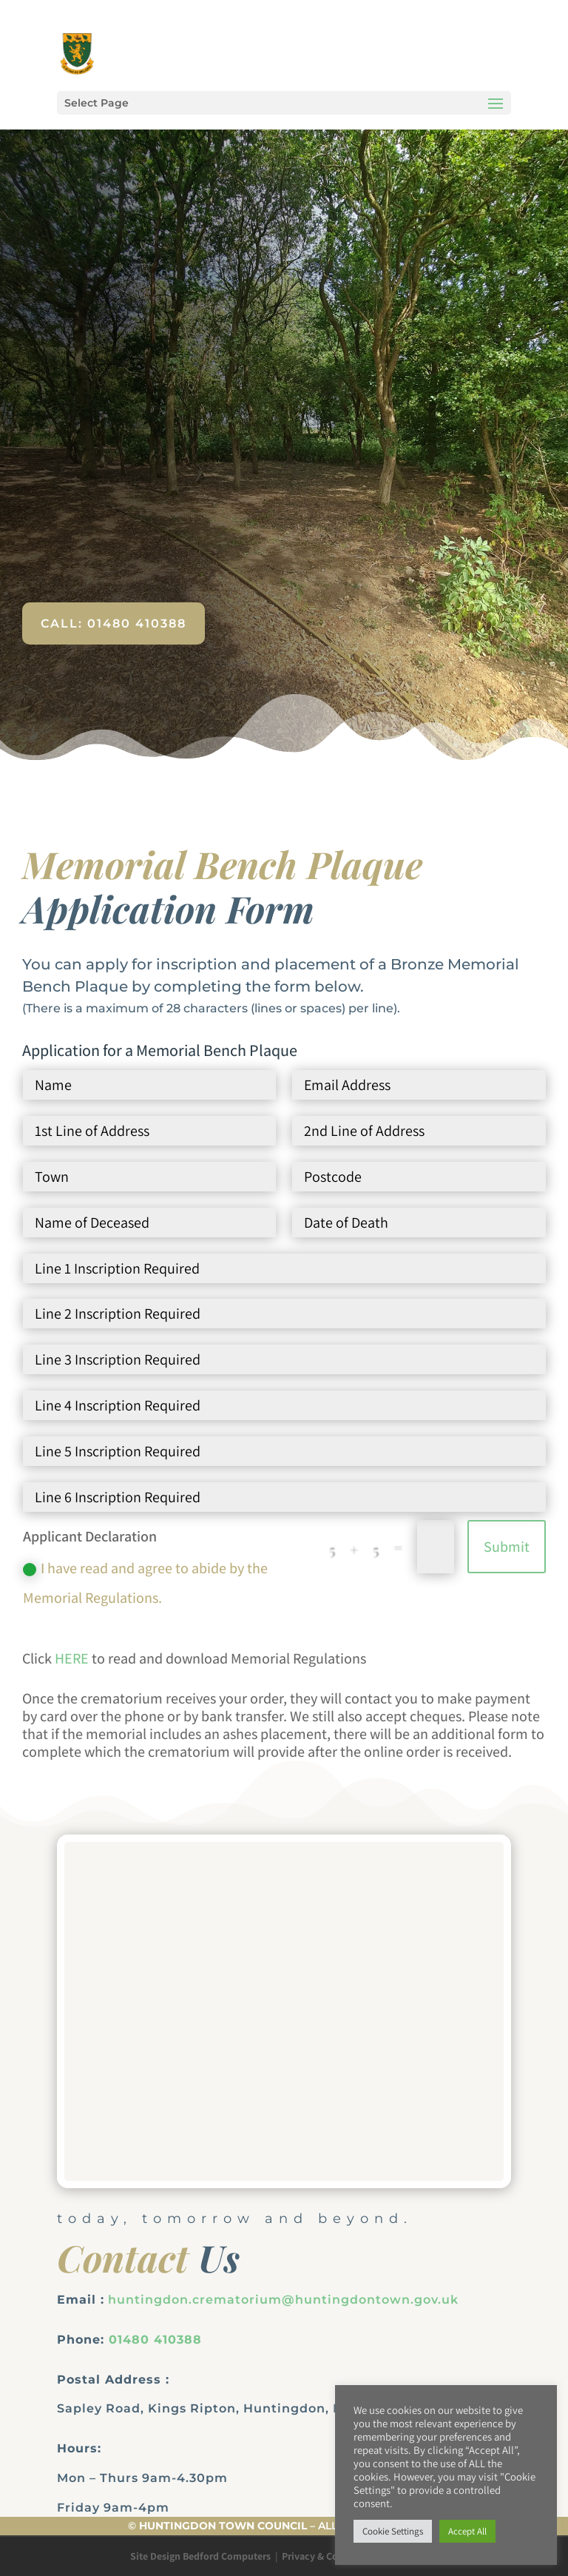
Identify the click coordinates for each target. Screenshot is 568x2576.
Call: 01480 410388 (113, 623)
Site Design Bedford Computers (200, 2556)
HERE (72, 1658)
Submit (507, 1546)
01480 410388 (155, 2340)
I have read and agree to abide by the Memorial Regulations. (145, 1582)
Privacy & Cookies (322, 2556)
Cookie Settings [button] (392, 2531)
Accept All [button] (467, 2531)
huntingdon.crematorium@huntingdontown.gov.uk (283, 2300)
